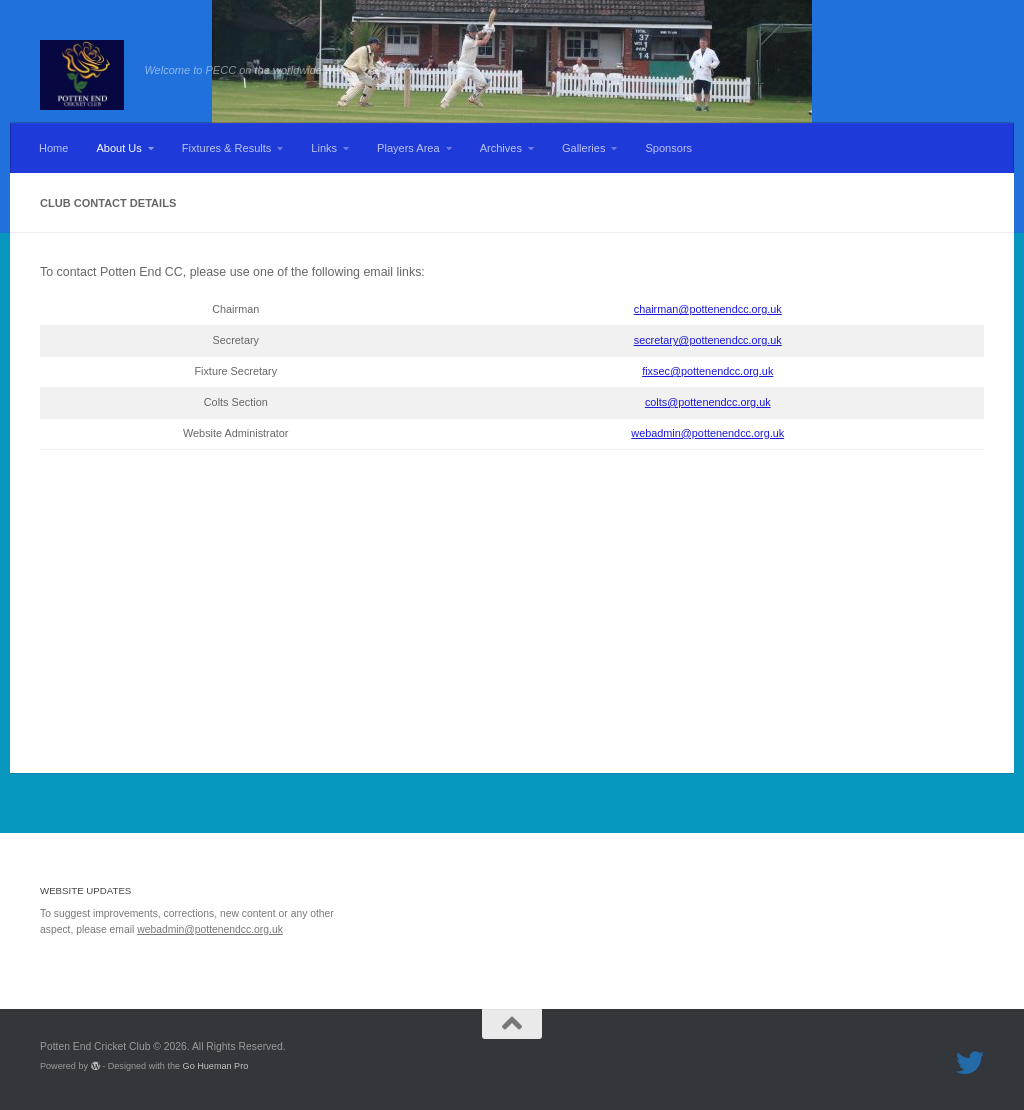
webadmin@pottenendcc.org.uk (707, 433)
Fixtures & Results (227, 148)
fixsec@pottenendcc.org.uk (707, 371)
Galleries (584, 148)
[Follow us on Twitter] (970, 1063)
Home (53, 148)
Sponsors (668, 148)
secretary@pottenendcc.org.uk (708, 340)
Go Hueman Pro (216, 1066)
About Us (118, 148)
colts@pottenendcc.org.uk (708, 402)
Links (324, 148)
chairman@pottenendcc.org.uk (708, 309)
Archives (501, 148)
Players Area (408, 148)
